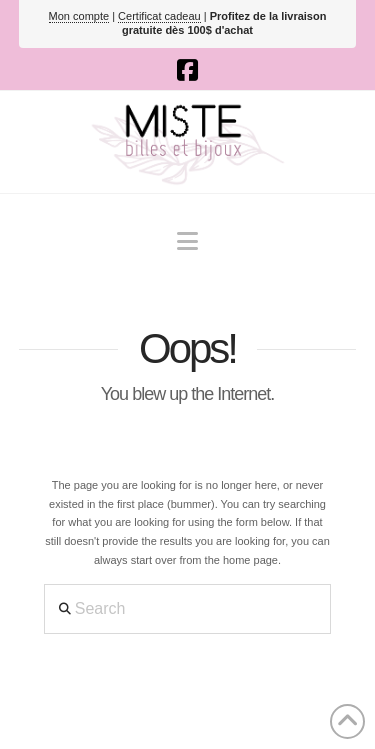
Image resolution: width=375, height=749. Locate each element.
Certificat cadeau (159, 16)
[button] (187, 241)
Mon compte (79, 16)
